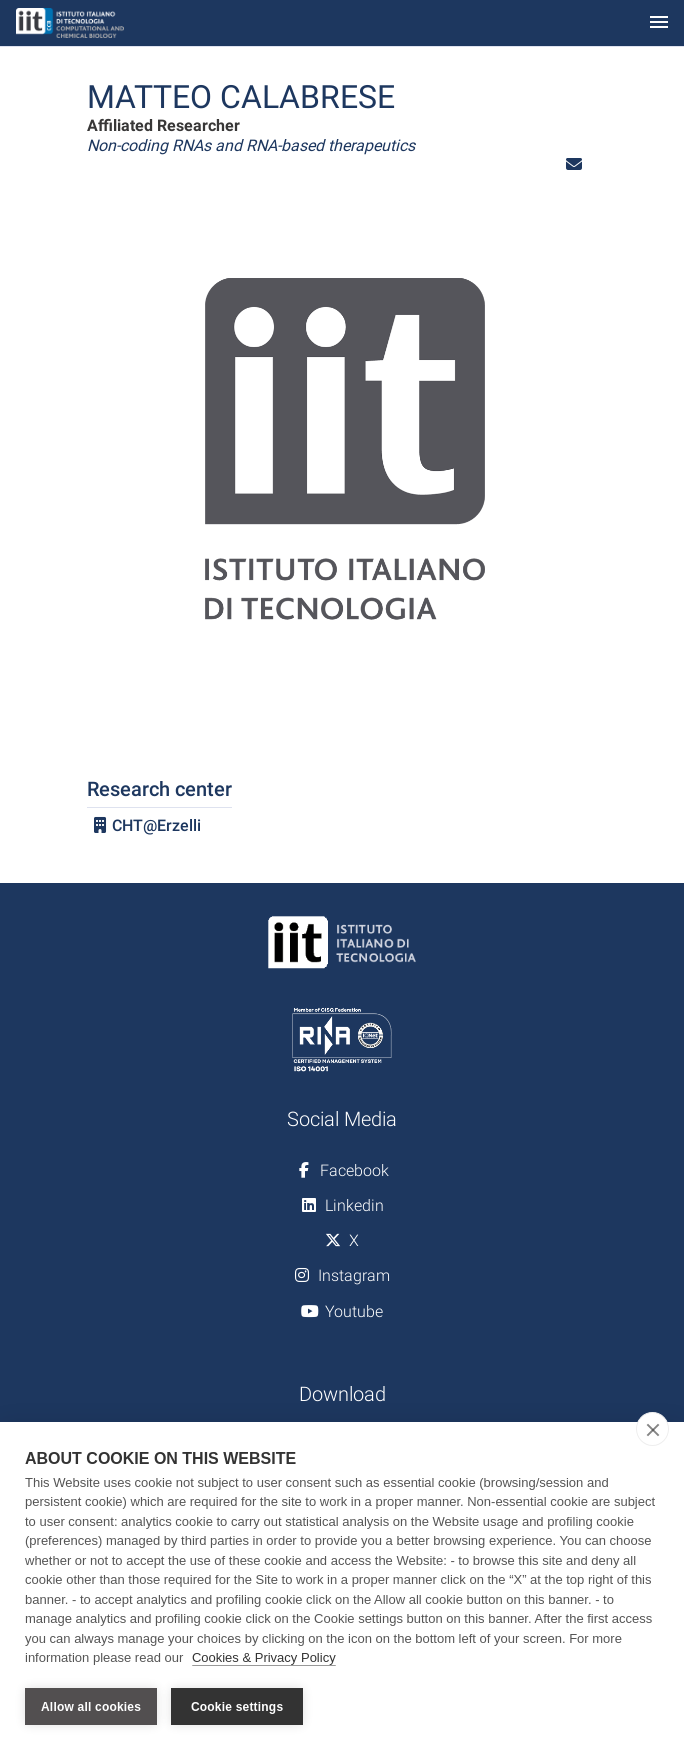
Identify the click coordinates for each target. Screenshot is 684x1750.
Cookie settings (237, 1707)
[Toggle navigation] (659, 23)
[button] (574, 164)
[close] (652, 1429)
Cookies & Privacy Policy (264, 1658)
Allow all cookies (91, 1707)
